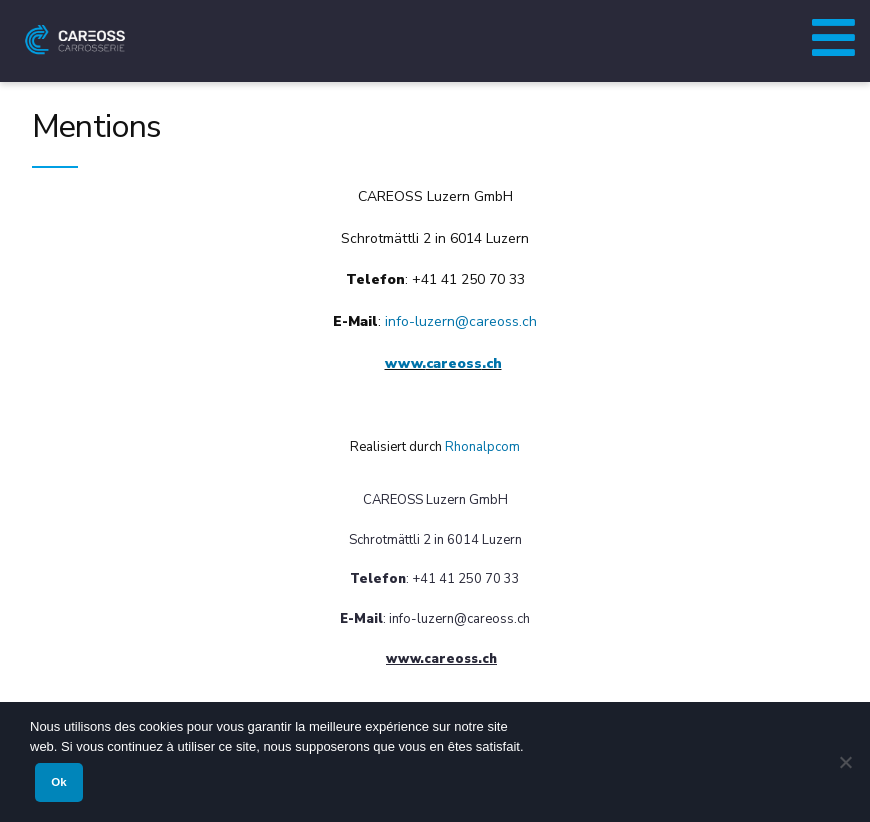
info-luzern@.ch (461, 321)
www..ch (443, 363)
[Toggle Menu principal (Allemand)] (833, 32)
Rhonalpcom (482, 447)
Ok (58, 782)
